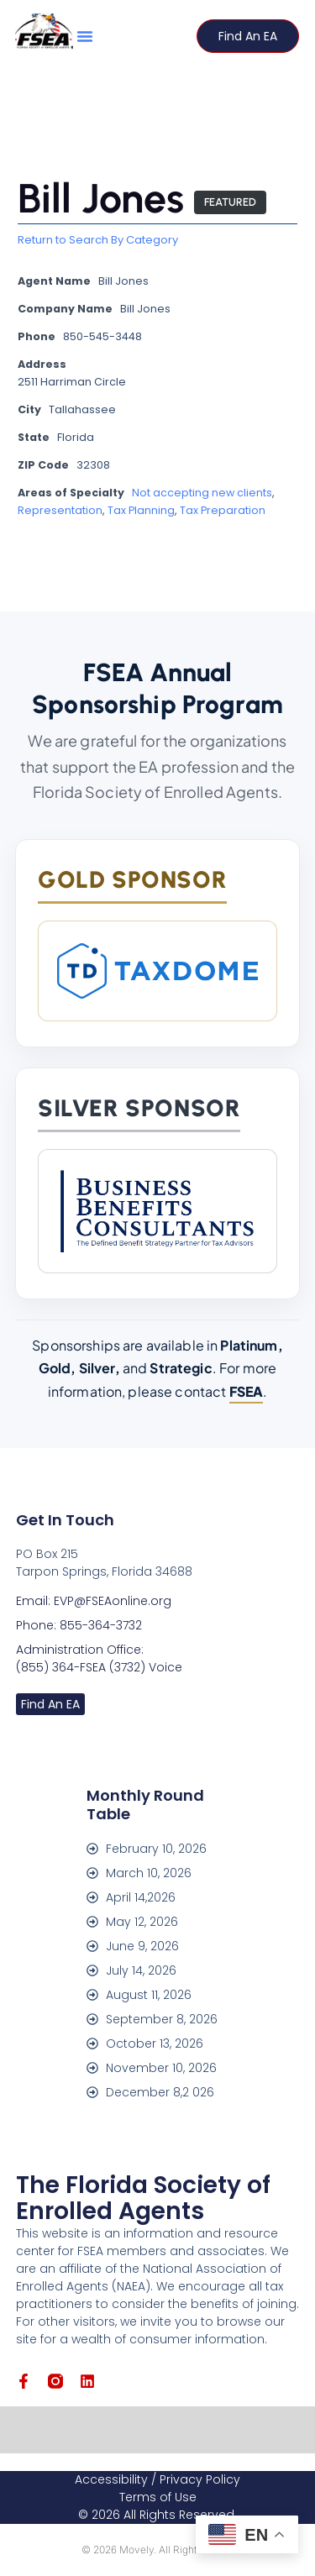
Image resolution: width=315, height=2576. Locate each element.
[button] (84, 36)
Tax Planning (141, 510)
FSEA (246, 1391)
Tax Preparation (222, 510)
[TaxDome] (157, 971)
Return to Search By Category (98, 240)
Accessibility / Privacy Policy (157, 2479)
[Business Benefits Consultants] (157, 1211)
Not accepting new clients (202, 492)
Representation (60, 510)
